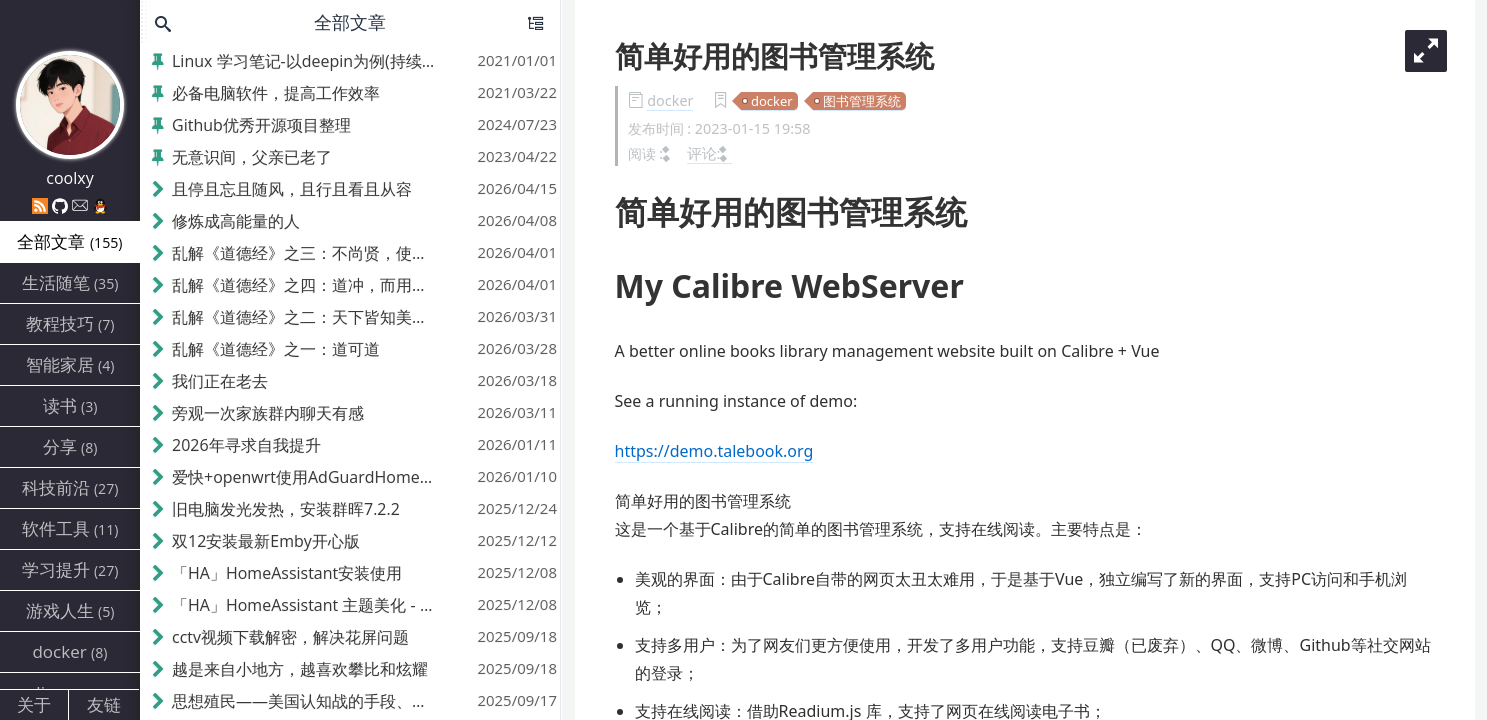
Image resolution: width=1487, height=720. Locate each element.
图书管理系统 (862, 101)
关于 (34, 704)
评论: (710, 153)
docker (670, 100)
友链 (104, 704)
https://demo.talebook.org (714, 451)
